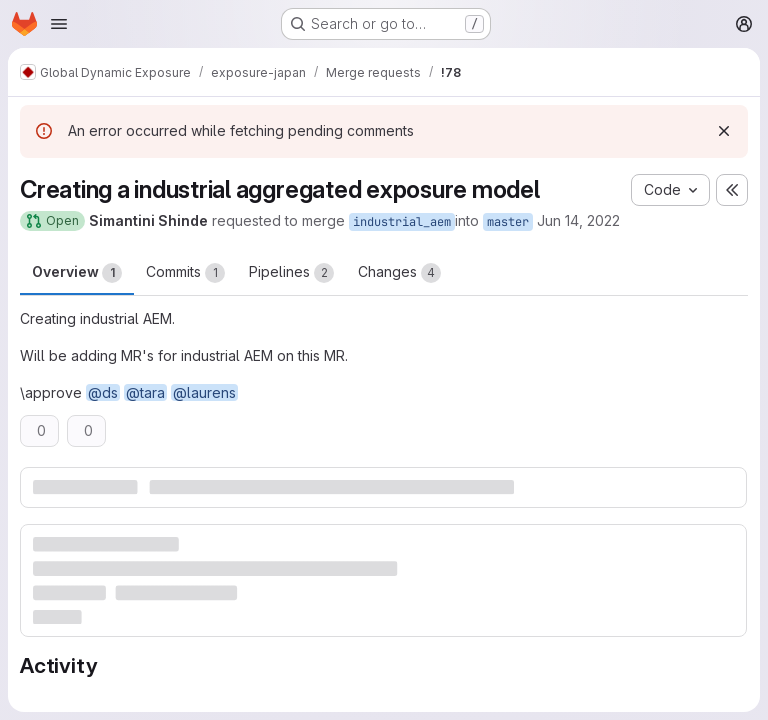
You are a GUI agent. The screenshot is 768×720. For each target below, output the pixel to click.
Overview (77, 273)
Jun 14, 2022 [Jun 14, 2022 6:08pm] (578, 220)
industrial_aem (402, 222)
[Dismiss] (724, 131)
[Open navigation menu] (59, 24)
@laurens (204, 392)
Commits (185, 273)
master (508, 222)
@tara (145, 392)
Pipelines (291, 273)
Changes (399, 273)
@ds (103, 392)
